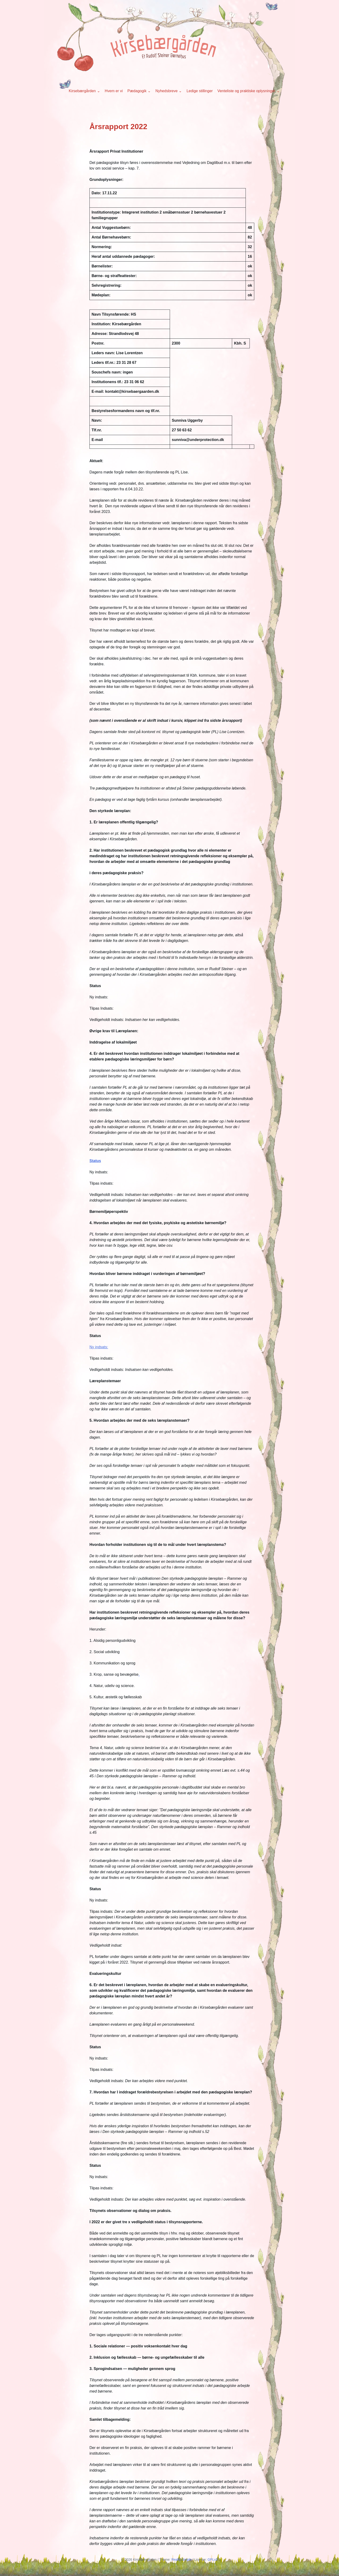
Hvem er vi (114, 91)
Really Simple (181, 2559)
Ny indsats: (98, 1347)
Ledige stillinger (199, 91)
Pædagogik (136, 91)
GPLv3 (212, 2559)
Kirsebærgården (82, 91)
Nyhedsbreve (166, 91)
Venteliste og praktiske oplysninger (246, 91)
